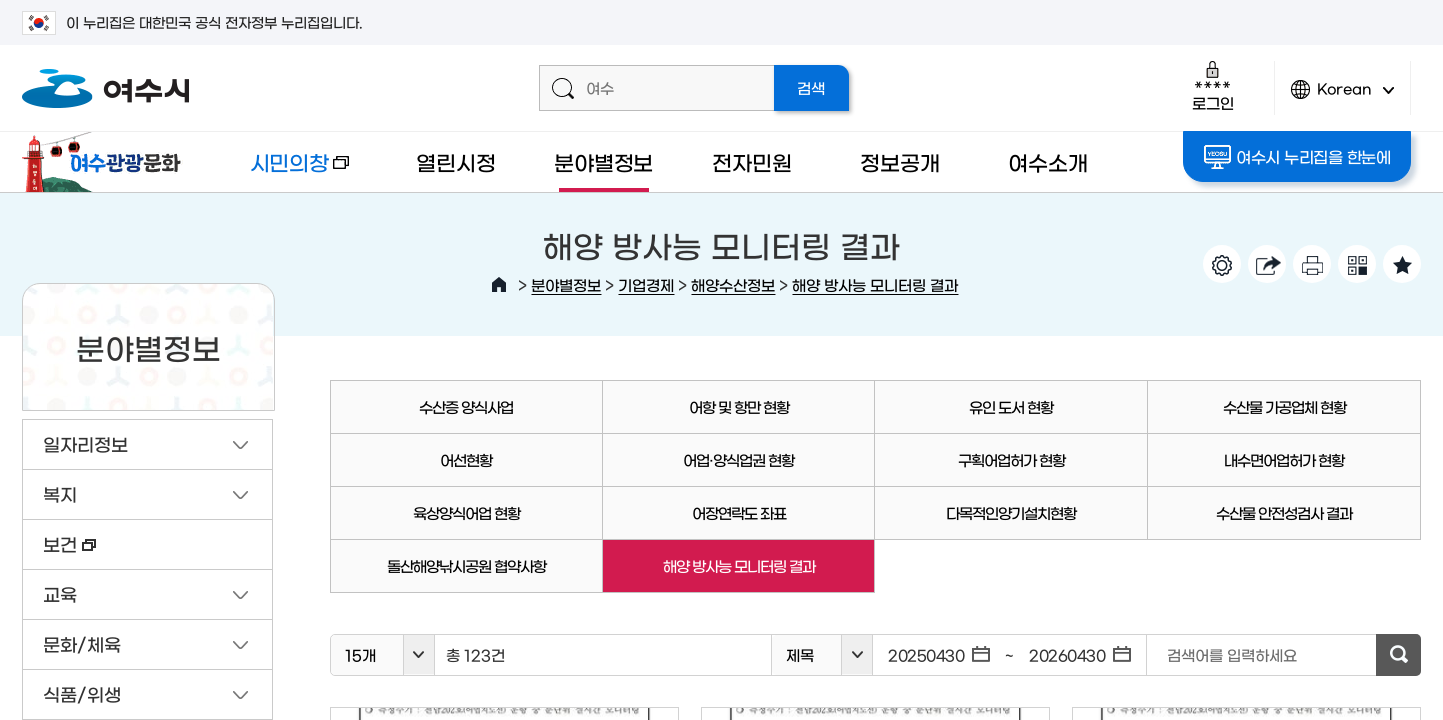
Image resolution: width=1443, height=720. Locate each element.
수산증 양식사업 (466, 406)
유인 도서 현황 (1011, 406)
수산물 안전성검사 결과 (1284, 512)
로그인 (1212, 85)
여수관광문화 (107, 162)
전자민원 (751, 161)
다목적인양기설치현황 (1011, 512)
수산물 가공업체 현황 (1284, 406)
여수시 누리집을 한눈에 (1297, 157)
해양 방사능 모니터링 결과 (875, 284)
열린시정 (455, 161)
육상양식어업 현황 (466, 512)
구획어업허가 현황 (1011, 459)
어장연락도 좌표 (739, 512)
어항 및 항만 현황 (739, 406)
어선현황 (466, 459)
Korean (1343, 97)
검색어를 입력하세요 (1232, 654)
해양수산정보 (733, 284)
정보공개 (899, 161)
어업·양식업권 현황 (738, 459)
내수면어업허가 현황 (1284, 459)
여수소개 (1047, 161)
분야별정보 (603, 161)
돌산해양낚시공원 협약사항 (466, 565)
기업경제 (646, 284)
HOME (499, 285)
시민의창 (283, 171)
